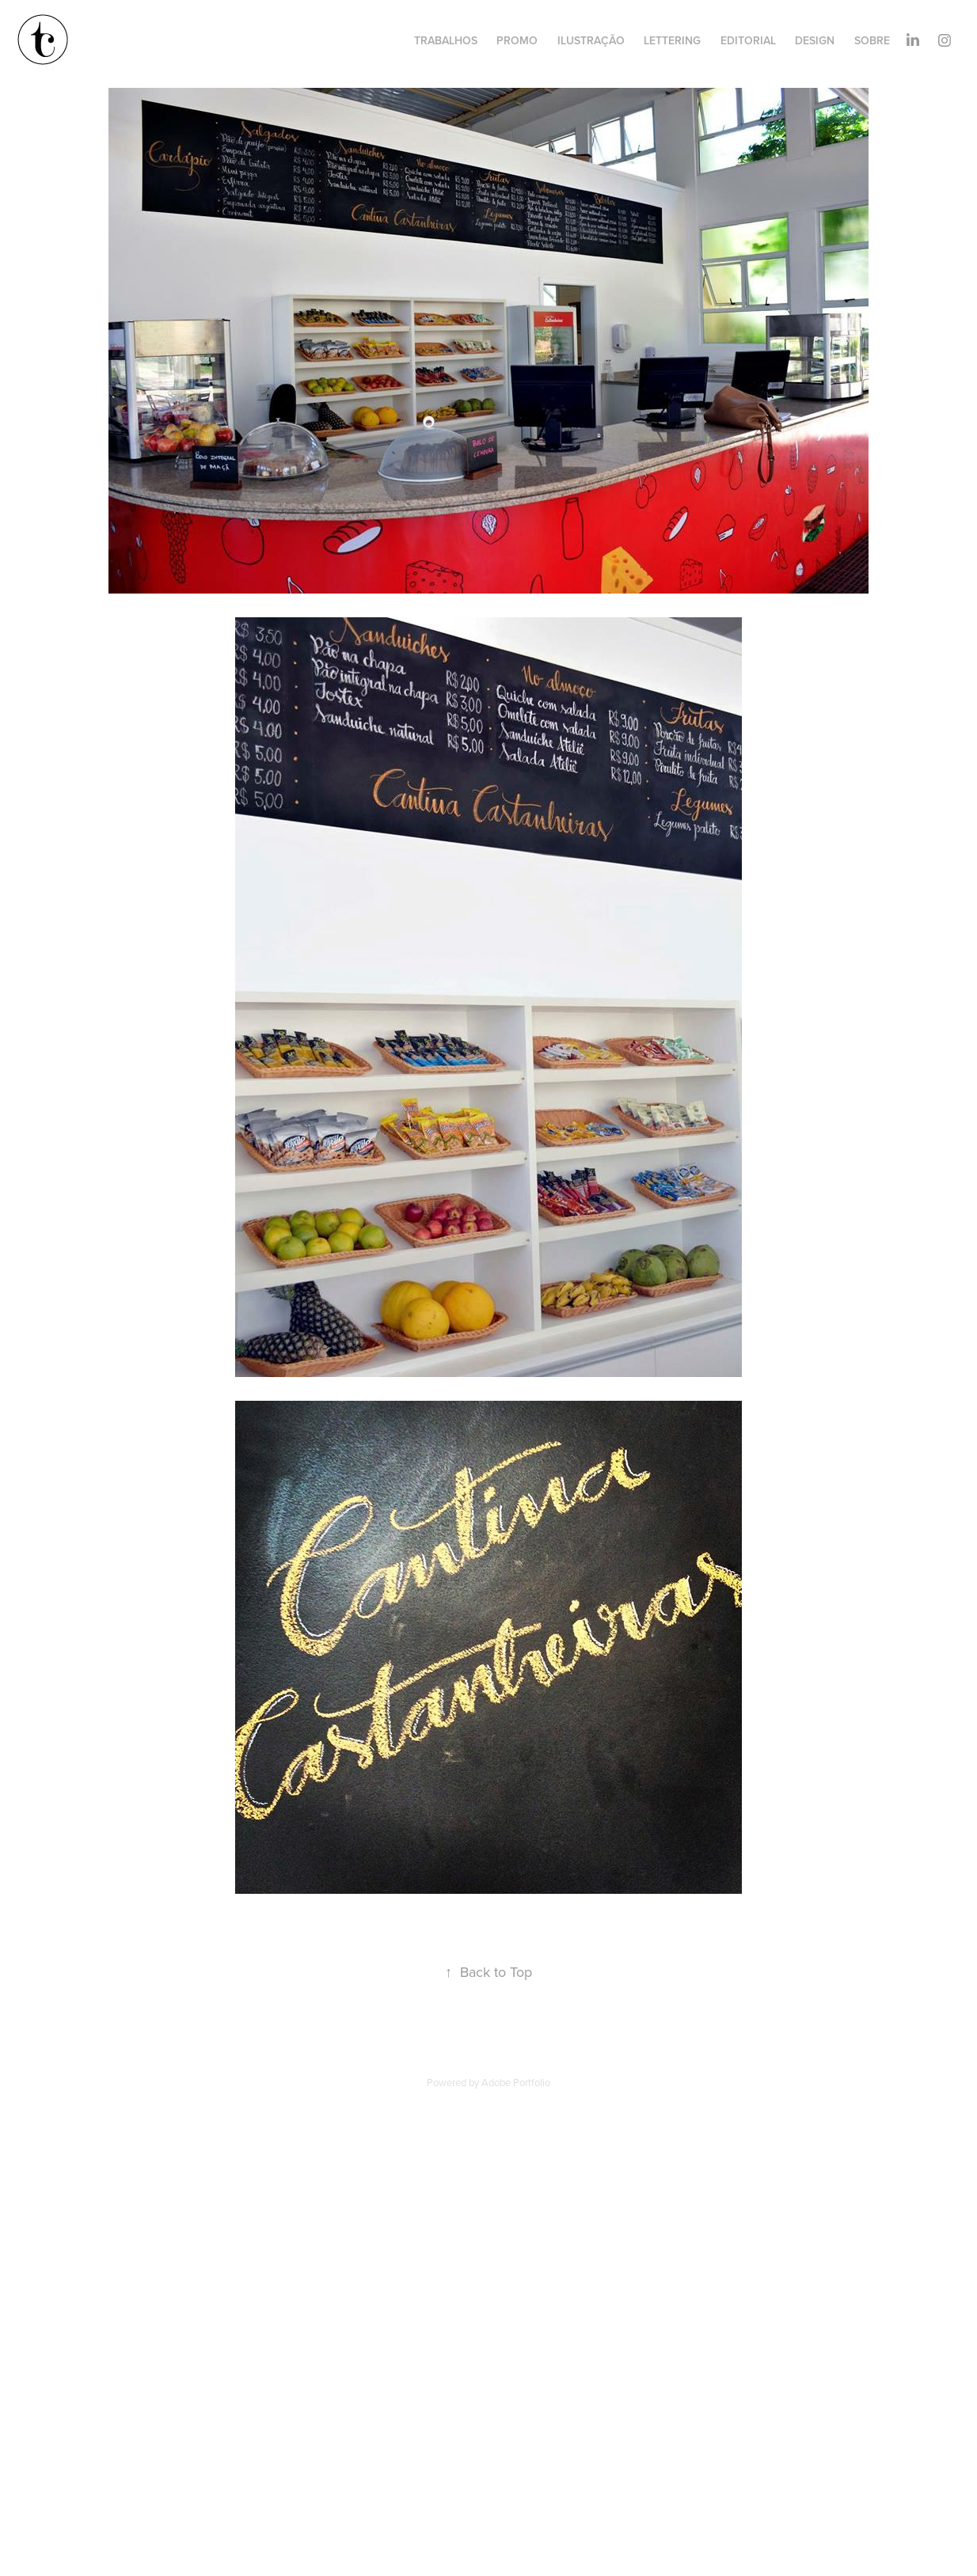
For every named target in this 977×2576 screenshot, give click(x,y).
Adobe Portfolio (515, 2082)
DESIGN (814, 40)
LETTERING (672, 40)
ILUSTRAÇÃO (591, 40)
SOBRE (872, 40)
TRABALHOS (445, 40)
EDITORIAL (748, 40)
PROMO (517, 40)
